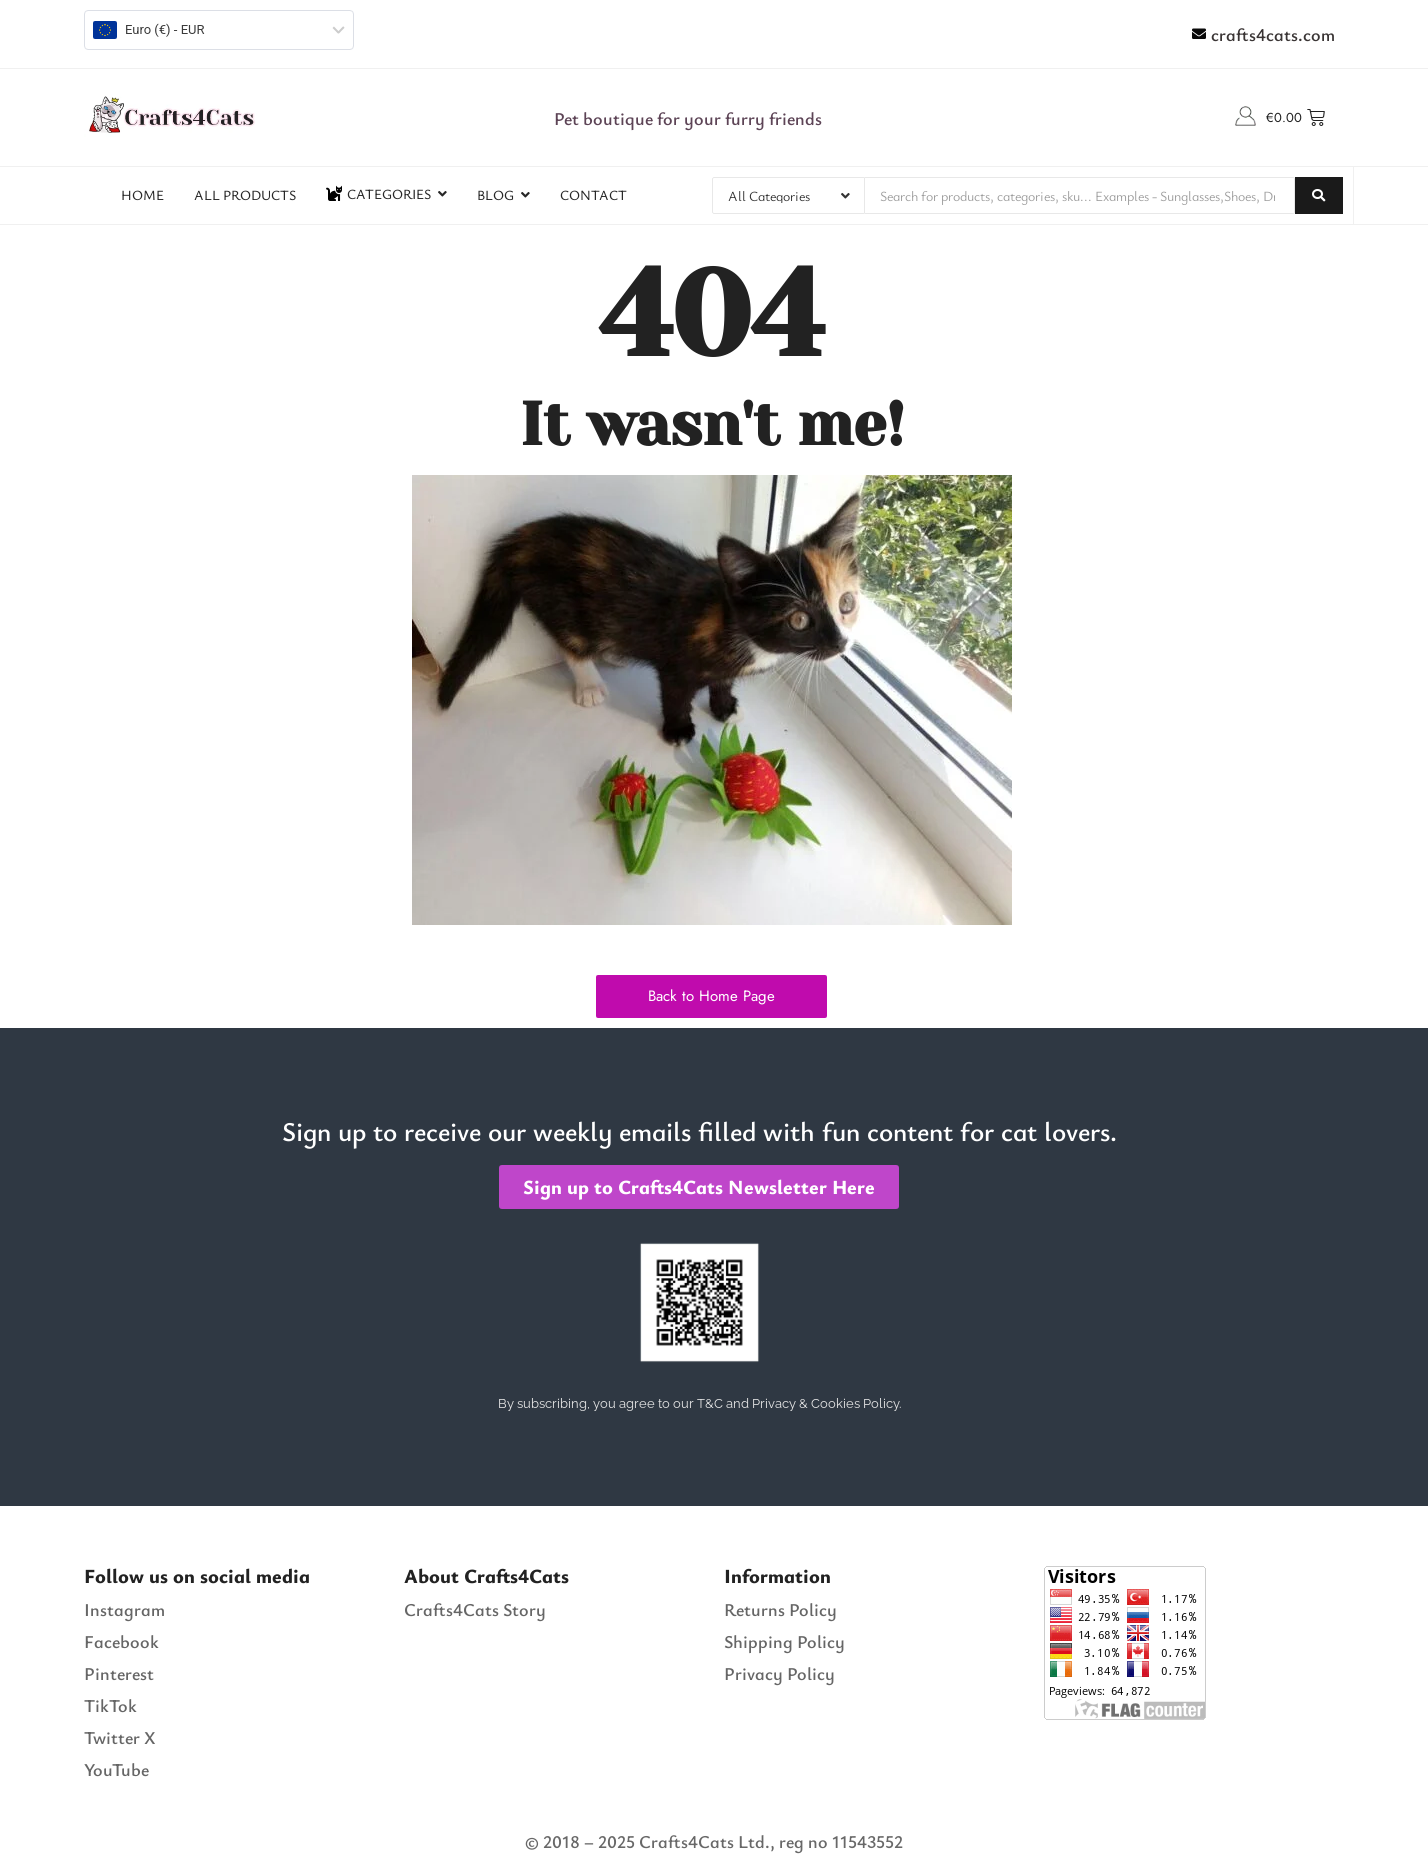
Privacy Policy (779, 1673)
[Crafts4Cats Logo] (174, 114)
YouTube (116, 1769)
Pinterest (119, 1673)
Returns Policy (780, 1609)
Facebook (121, 1641)
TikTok (110, 1705)
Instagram (124, 1609)
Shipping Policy (784, 1641)
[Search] (1080, 195)
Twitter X (119, 1737)
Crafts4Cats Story (475, 1609)
